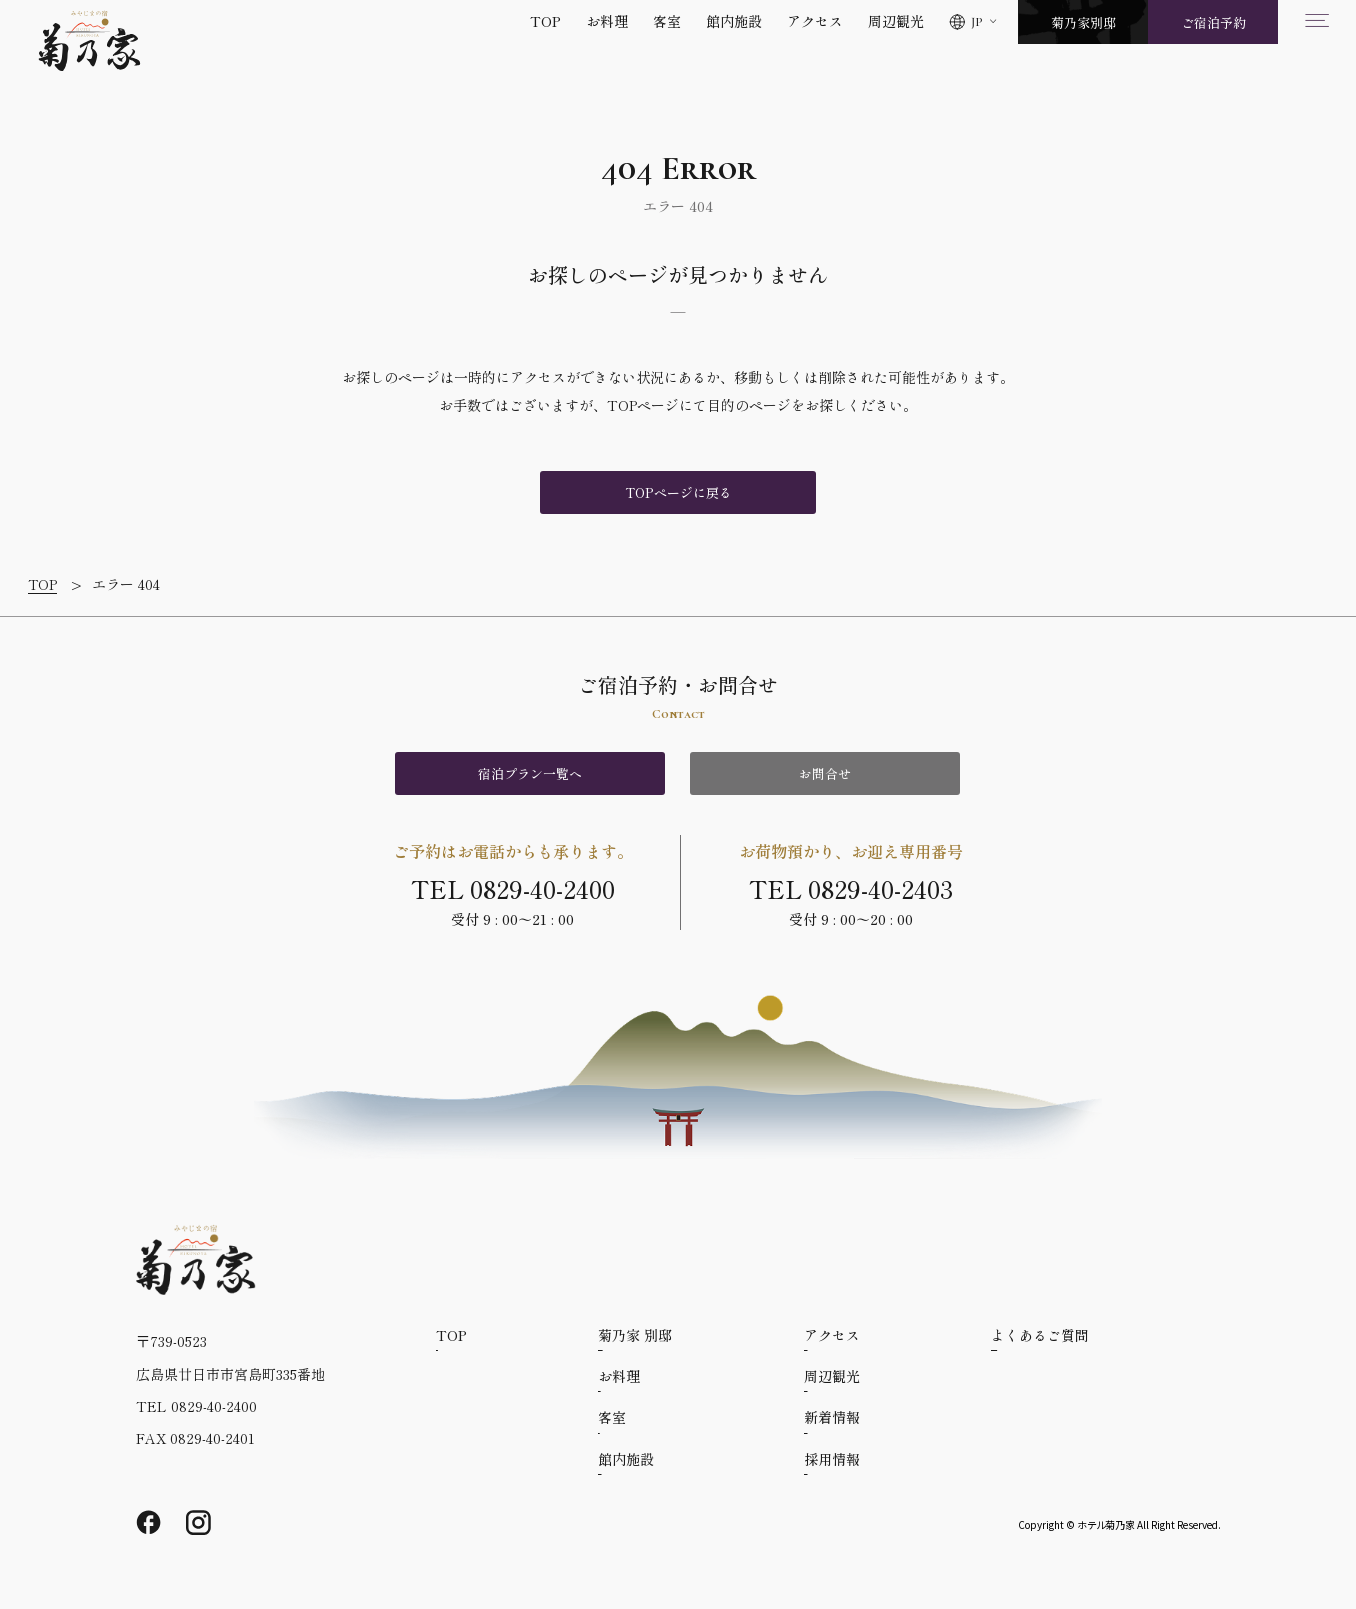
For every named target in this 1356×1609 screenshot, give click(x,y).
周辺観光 (896, 21)
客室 (667, 21)
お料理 (607, 21)
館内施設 (734, 21)
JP (976, 22)
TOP (545, 21)
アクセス (815, 21)
